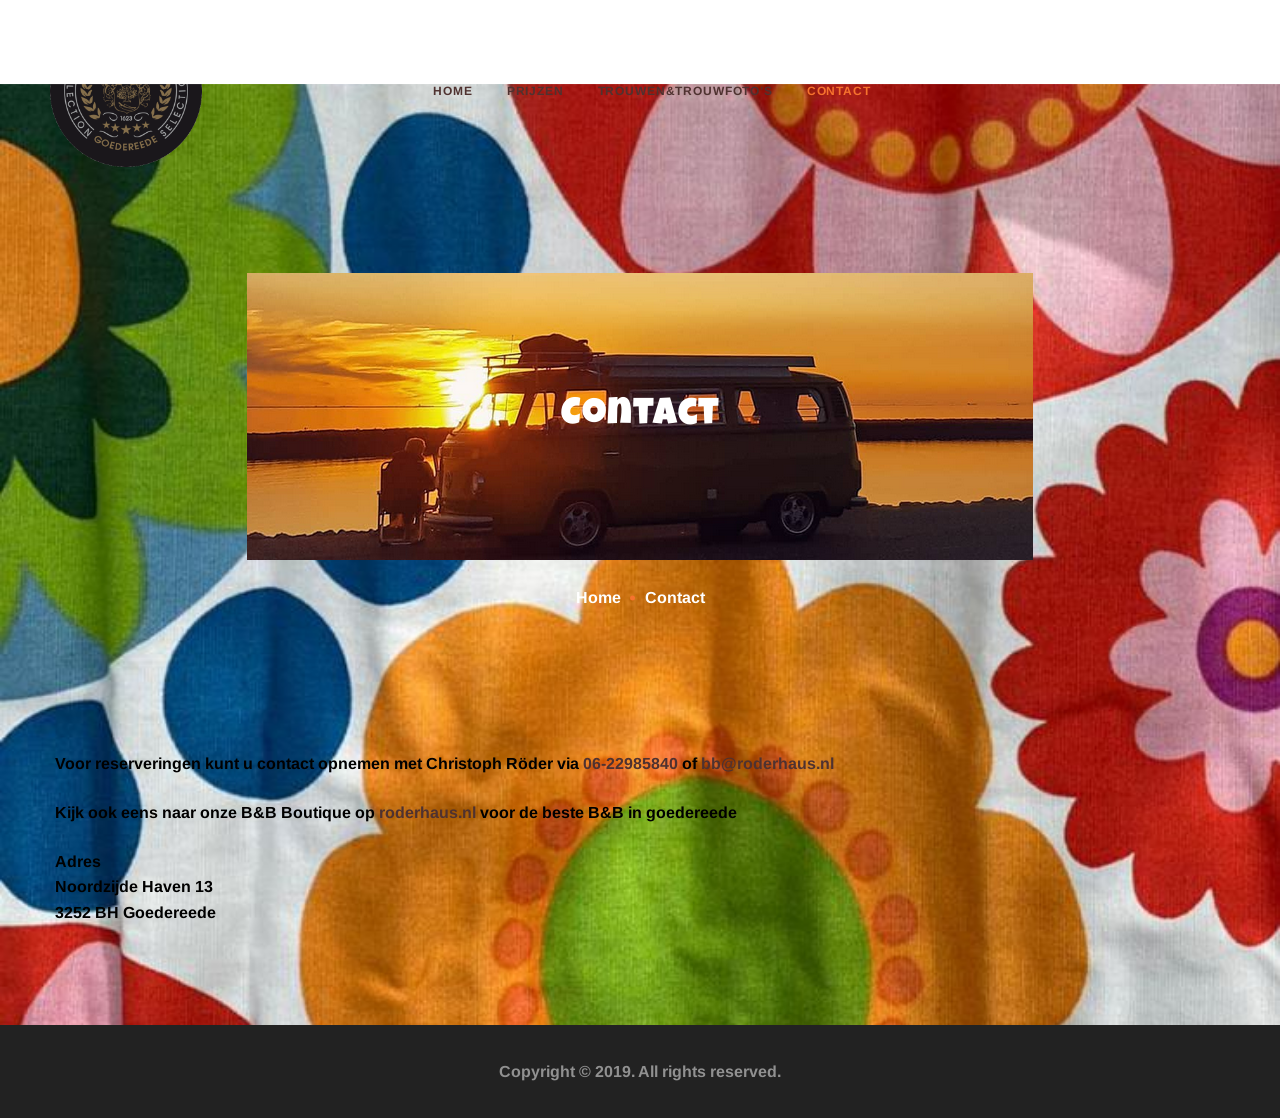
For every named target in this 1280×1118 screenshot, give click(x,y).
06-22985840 (630, 763)
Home (598, 597)
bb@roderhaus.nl (767, 763)
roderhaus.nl (427, 812)
